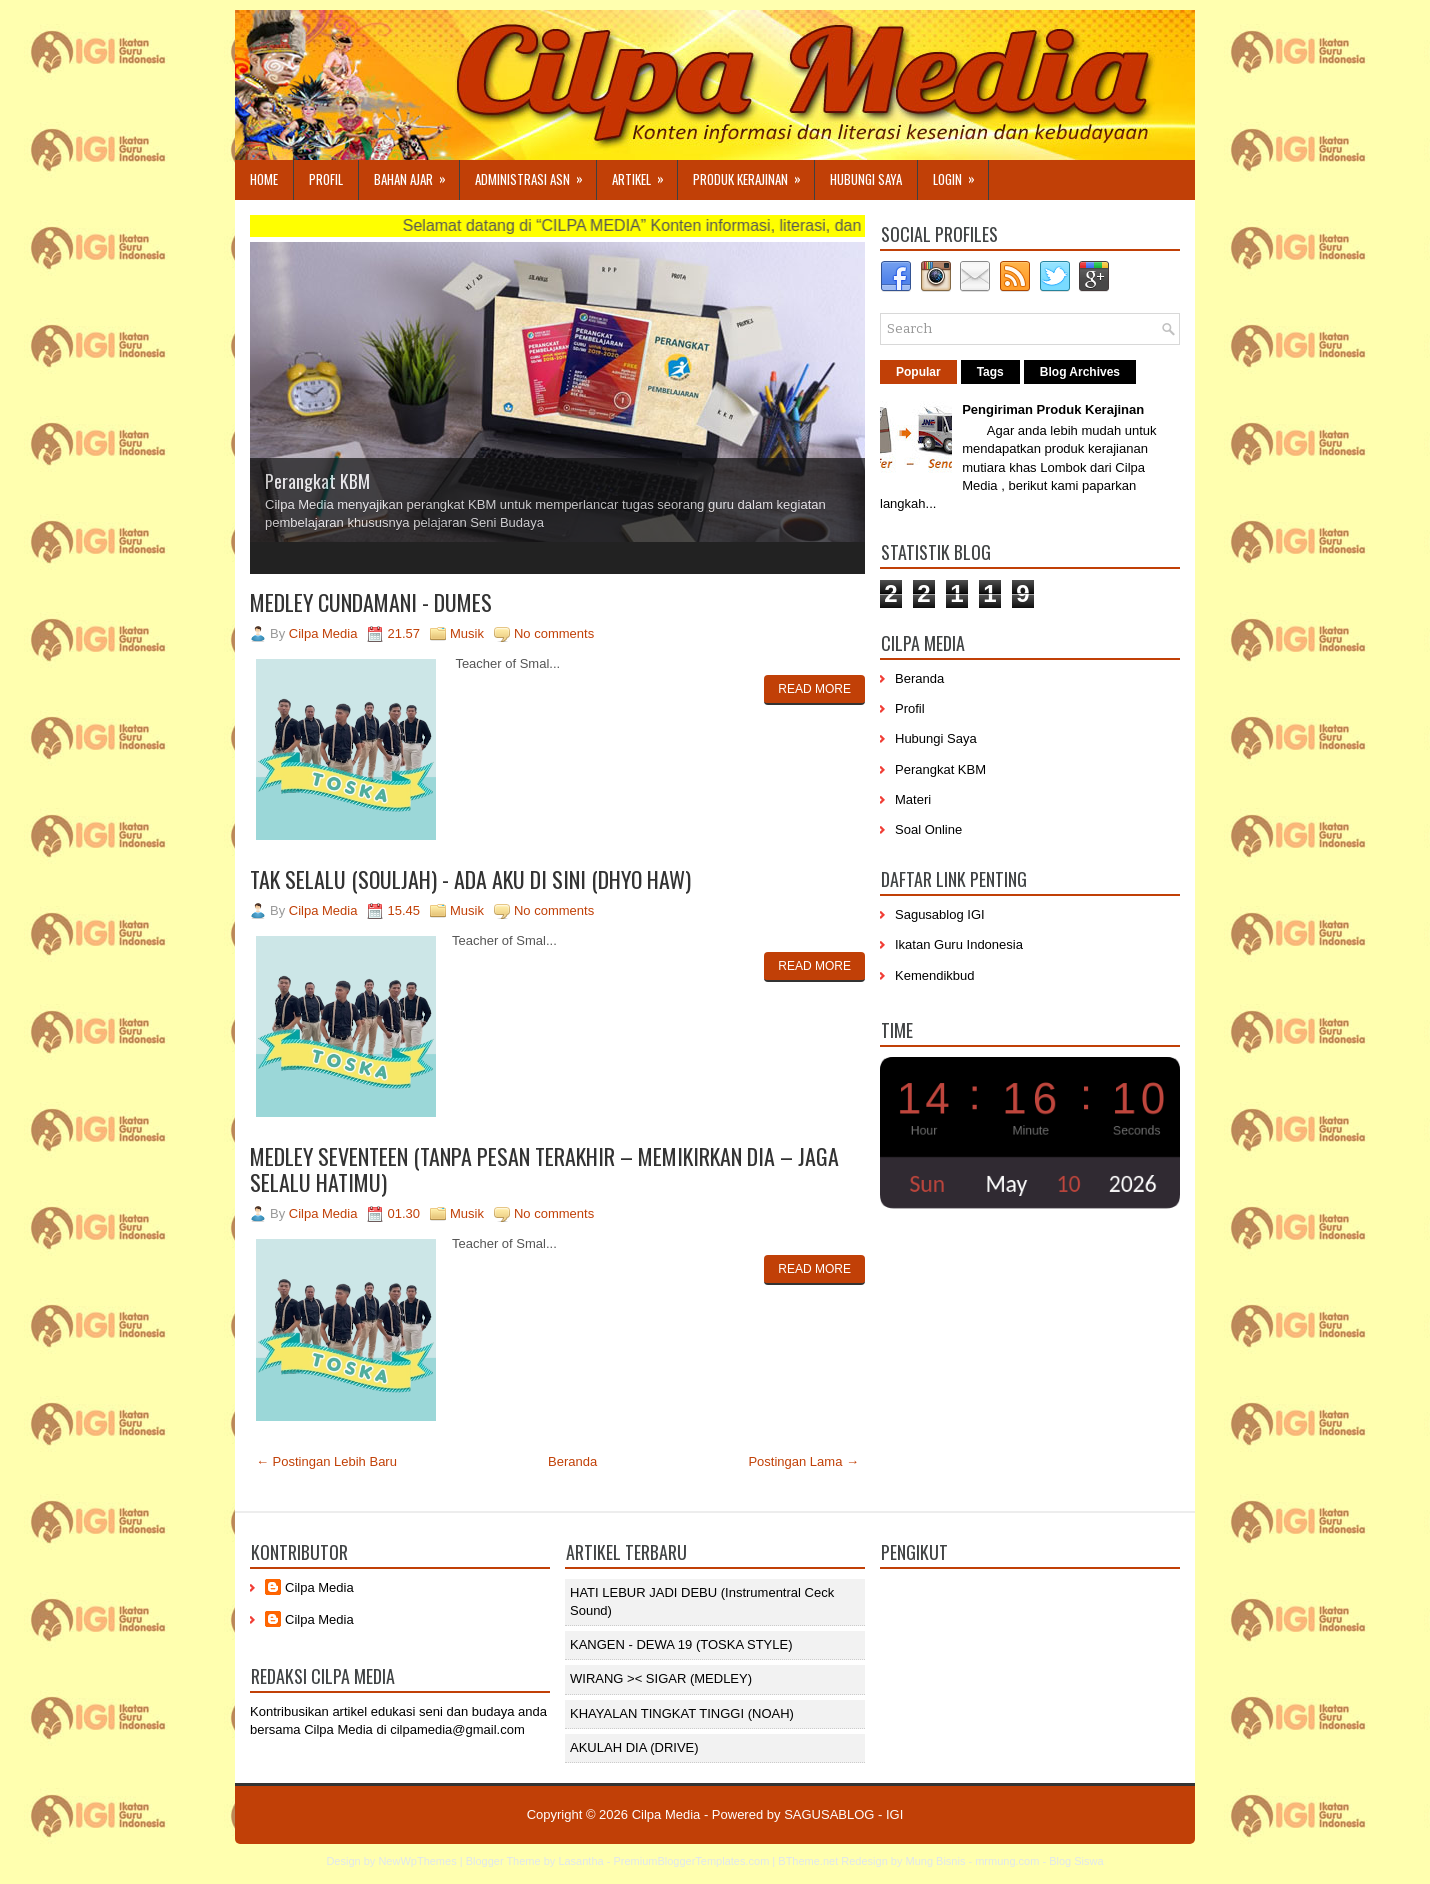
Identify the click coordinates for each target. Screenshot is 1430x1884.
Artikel (644, 174)
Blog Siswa (1076, 1861)
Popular (918, 372)
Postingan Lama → (803, 1461)
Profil (326, 179)
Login (960, 174)
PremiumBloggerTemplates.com (691, 1861)
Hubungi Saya (866, 179)
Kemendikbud (935, 975)
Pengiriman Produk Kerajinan (1053, 409)
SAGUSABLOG (829, 1814)
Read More (814, 689)
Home (264, 179)
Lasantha (580, 1861)
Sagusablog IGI (940, 914)
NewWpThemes (417, 1861)
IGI (894, 1814)
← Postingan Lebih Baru (326, 1461)
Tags (990, 372)
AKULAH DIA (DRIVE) (634, 1747)
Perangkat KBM (317, 481)
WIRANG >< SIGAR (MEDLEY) (661, 1678)
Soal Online (928, 829)
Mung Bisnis (935, 1861)
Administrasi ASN (535, 174)
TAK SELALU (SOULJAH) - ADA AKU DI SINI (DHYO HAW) (470, 879)
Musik (467, 633)
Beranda (572, 1461)
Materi (913, 799)
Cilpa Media (319, 1587)
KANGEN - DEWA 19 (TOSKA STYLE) (681, 1644)
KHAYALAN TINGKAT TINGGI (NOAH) (682, 1713)
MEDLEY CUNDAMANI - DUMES (371, 602)
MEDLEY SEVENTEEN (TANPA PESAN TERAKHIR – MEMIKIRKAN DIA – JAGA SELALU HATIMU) (544, 1169)
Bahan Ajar (416, 174)
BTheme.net (808, 1861)
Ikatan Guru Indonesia (959, 944)
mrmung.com (1007, 1861)
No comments (554, 633)
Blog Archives (1080, 372)
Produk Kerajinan (753, 174)
